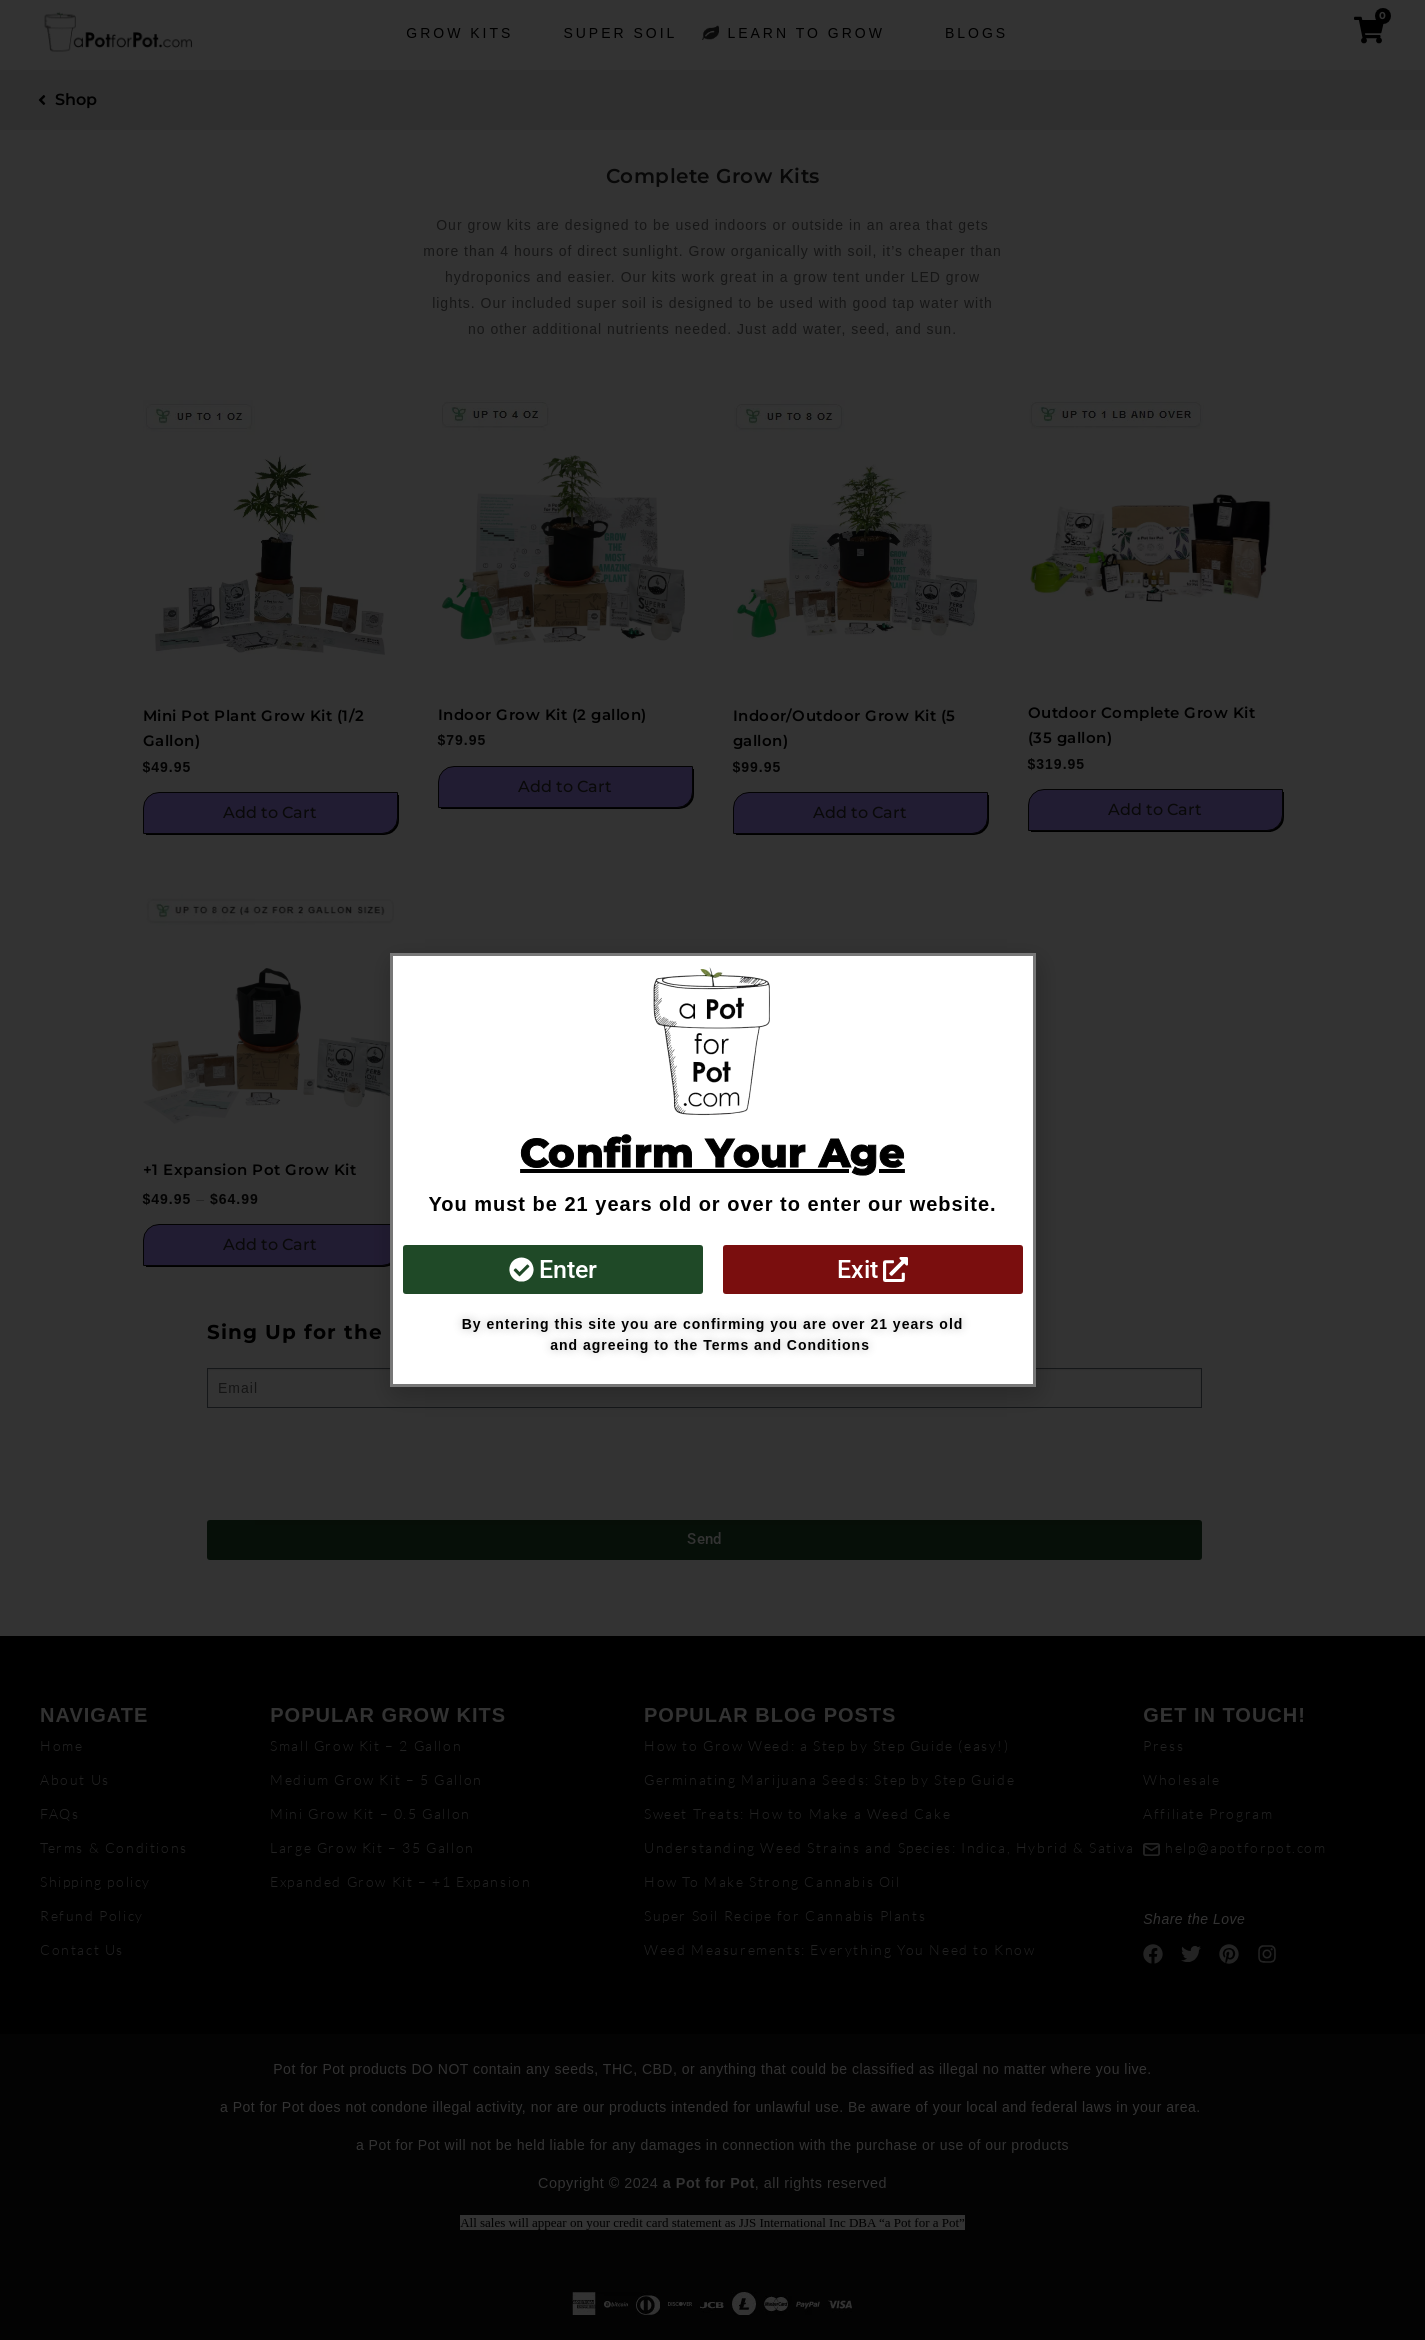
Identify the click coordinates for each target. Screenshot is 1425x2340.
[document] (712, 1170)
